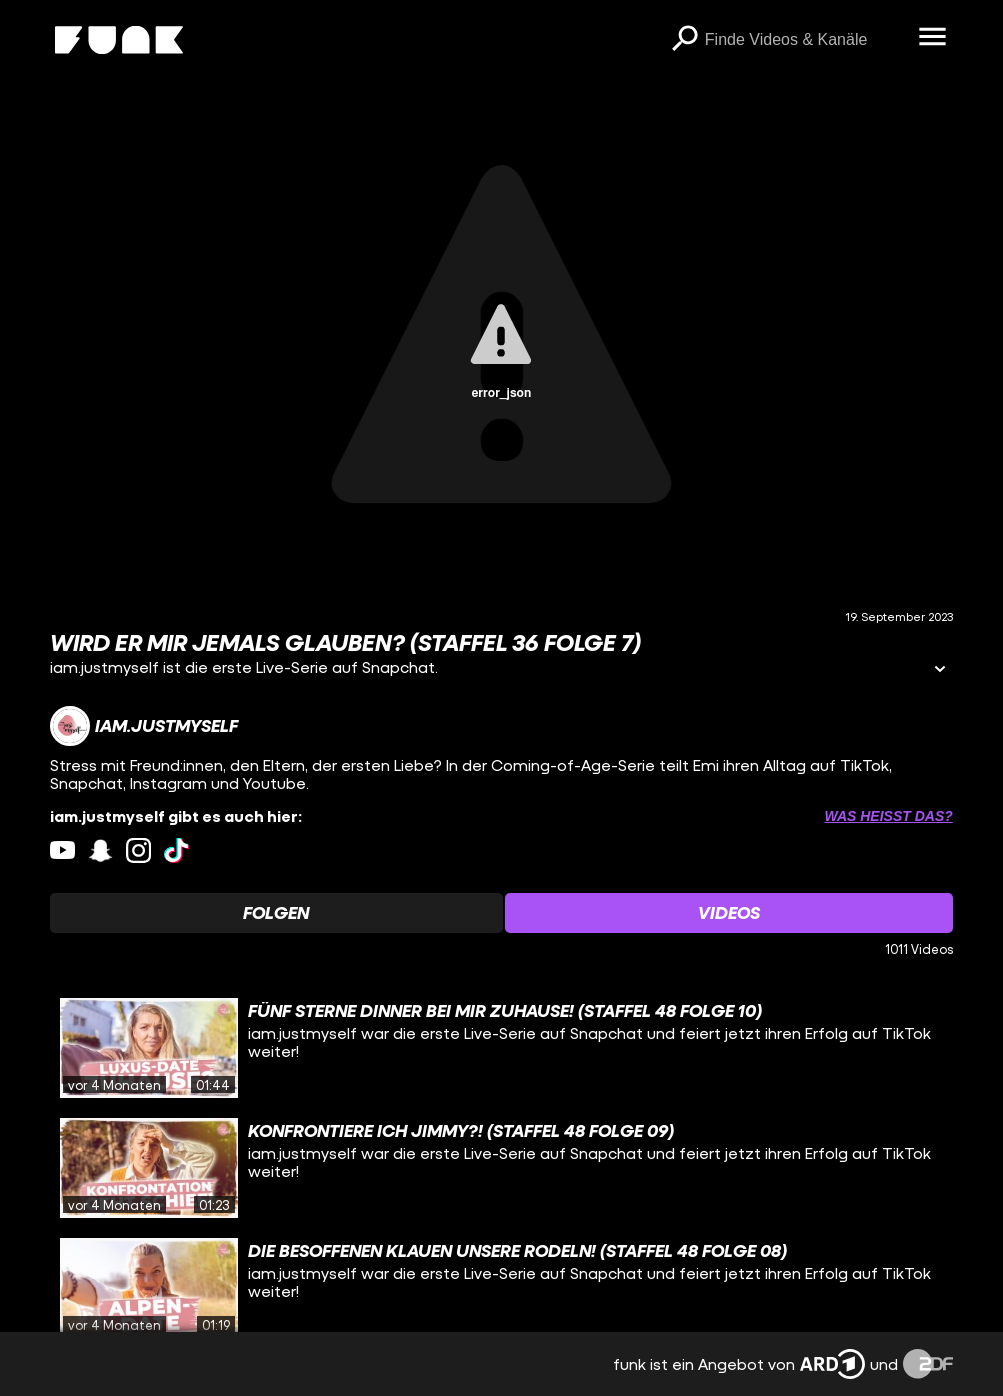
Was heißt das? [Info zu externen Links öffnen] (888, 816)
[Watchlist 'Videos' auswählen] (729, 913)
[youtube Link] (62, 850)
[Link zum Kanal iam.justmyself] (144, 726)
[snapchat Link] (100, 850)
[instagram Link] (138, 850)
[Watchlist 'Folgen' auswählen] (276, 913)
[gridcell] (501, 1048)
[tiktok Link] (176, 850)
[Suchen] (685, 40)
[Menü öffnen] (933, 38)
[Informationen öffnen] (940, 670)
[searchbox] (805, 40)
